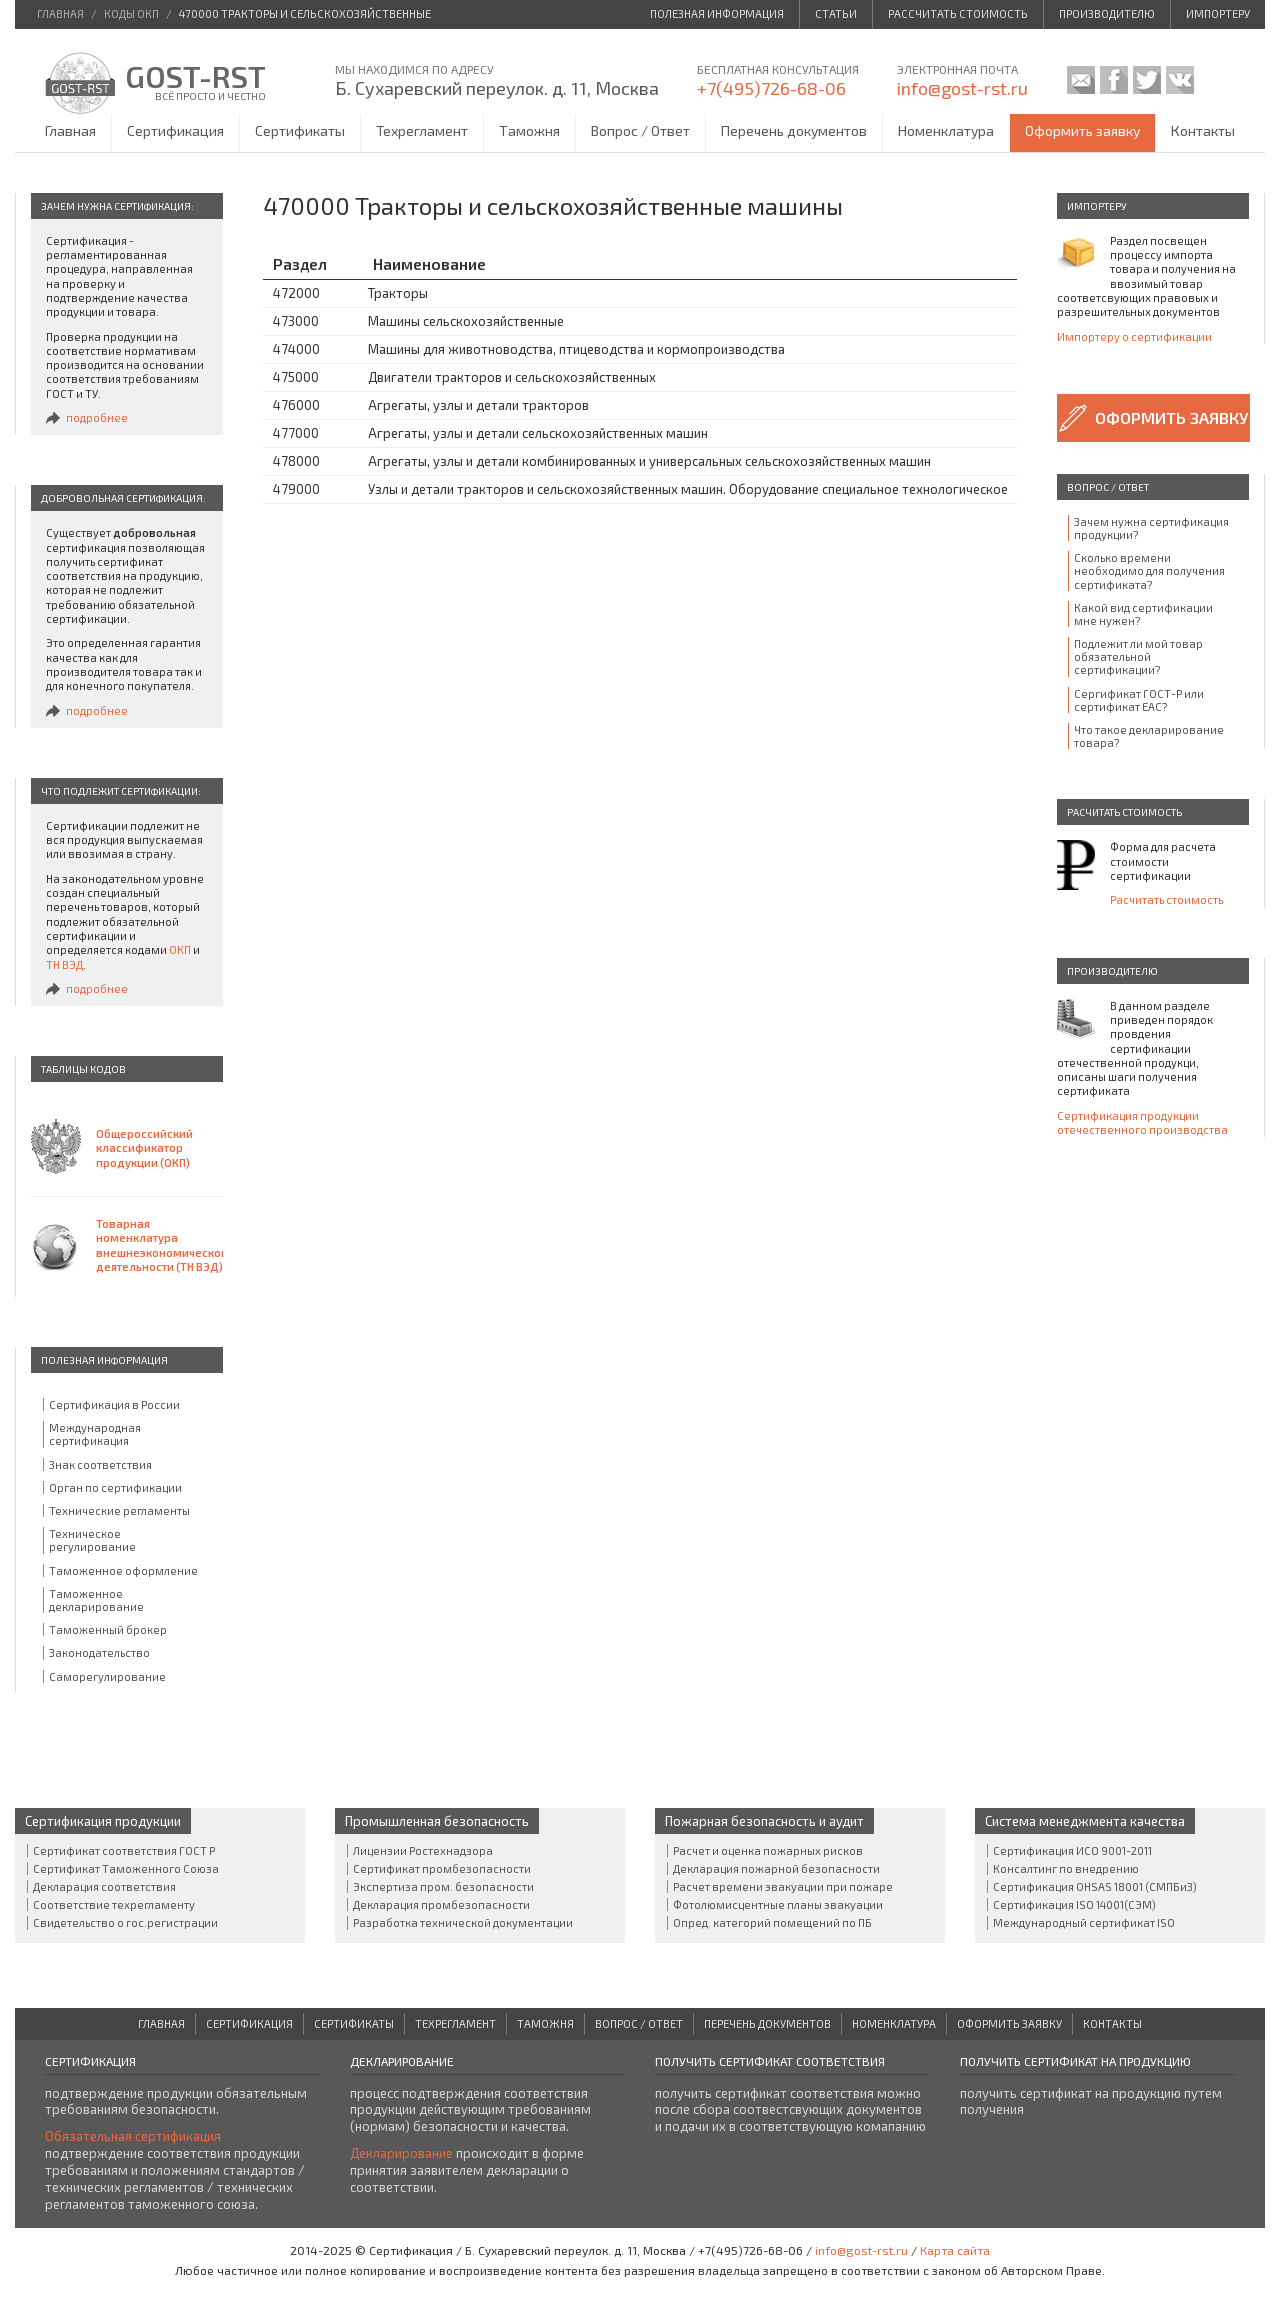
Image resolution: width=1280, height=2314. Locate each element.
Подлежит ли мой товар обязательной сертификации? (1138, 656)
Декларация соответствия (104, 1886)
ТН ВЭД (64, 964)
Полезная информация (717, 13)
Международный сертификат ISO (1084, 1922)
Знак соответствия (100, 1464)
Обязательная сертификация (133, 2136)
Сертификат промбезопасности (442, 1868)
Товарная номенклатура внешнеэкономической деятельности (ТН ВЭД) (159, 1245)
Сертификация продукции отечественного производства (1142, 1122)
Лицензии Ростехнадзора (423, 1850)
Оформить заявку (1082, 130)
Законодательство (99, 1652)
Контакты (1203, 130)
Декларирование (401, 2153)
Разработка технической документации (463, 1922)
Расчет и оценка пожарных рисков (768, 1850)
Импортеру (1218, 13)
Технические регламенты (119, 1510)
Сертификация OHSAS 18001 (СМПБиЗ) (1095, 1886)
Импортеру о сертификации (1134, 336)
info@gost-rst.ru (962, 88)
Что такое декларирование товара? (1149, 736)
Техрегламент (422, 130)
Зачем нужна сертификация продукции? (1151, 528)
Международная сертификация (95, 1434)
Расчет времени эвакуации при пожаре (783, 1886)
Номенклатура (946, 130)
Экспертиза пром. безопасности (443, 1886)
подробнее (97, 417)
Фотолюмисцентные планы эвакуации (778, 1904)
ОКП (180, 949)
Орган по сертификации (115, 1487)
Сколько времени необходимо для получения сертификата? (1149, 570)
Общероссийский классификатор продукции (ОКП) (144, 1148)
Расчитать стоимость (1166, 899)
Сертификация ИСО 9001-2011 (1072, 1850)
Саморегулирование (107, 1676)
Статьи (836, 13)
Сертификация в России (114, 1404)
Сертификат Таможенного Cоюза (126, 1868)
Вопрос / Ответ (640, 130)
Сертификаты (300, 130)
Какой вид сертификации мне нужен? (1143, 614)
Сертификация (175, 130)
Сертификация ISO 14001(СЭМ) (1074, 1904)
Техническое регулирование (92, 1540)
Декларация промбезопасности (441, 1904)
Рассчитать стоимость (958, 13)
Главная (70, 130)
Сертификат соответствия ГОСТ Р (124, 1850)
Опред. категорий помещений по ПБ (772, 1922)
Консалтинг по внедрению (1066, 1868)
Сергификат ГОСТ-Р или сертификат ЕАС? (1139, 700)
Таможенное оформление (123, 1570)
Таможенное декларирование (96, 1600)
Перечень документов (794, 130)
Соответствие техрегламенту (114, 1904)
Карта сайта (955, 2250)
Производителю (1107, 13)
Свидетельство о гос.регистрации (125, 1922)
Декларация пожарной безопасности (776, 1868)
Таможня (529, 130)
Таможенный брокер (108, 1629)
